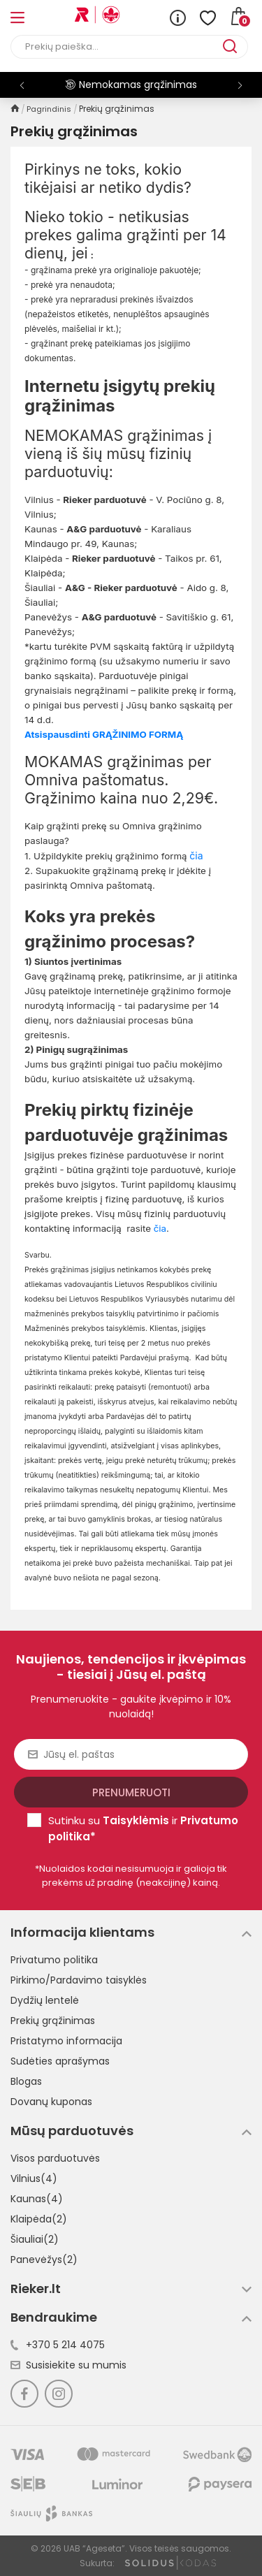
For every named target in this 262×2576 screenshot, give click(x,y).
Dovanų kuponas (51, 2102)
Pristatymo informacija (66, 2041)
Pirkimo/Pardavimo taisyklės (78, 1980)
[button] (240, 85)
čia (160, 1228)
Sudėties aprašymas (60, 2061)
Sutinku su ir (143, 1828)
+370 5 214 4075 (57, 2345)
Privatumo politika (54, 1960)
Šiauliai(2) (34, 2239)
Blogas (26, 2081)
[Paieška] (116, 47)
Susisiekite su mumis (68, 2365)
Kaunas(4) (36, 2199)
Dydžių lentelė (44, 2000)
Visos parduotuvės (55, 2158)
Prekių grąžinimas (52, 2021)
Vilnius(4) (33, 2178)
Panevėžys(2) (44, 2259)
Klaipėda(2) (38, 2219)
